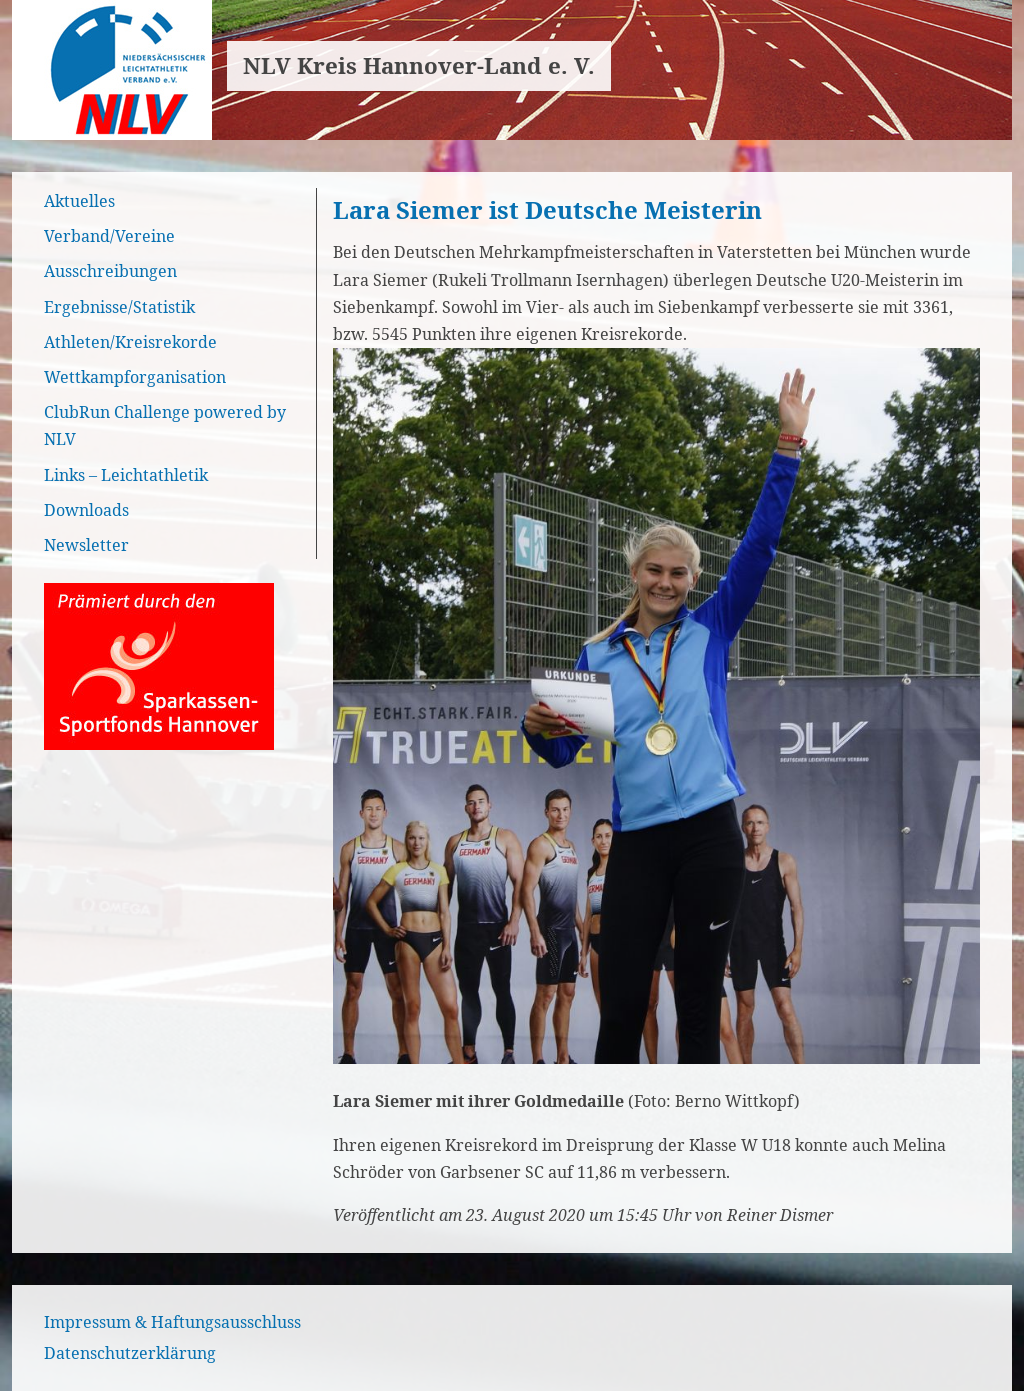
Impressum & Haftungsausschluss (172, 1322)
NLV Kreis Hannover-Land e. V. (419, 65)
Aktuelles (79, 201)
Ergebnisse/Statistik (119, 307)
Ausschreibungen (110, 271)
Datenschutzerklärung (130, 1353)
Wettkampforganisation (135, 377)
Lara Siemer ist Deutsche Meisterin (547, 209)
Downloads (86, 510)
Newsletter (86, 545)
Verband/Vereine (109, 236)
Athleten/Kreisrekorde (130, 342)
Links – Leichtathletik (126, 475)
